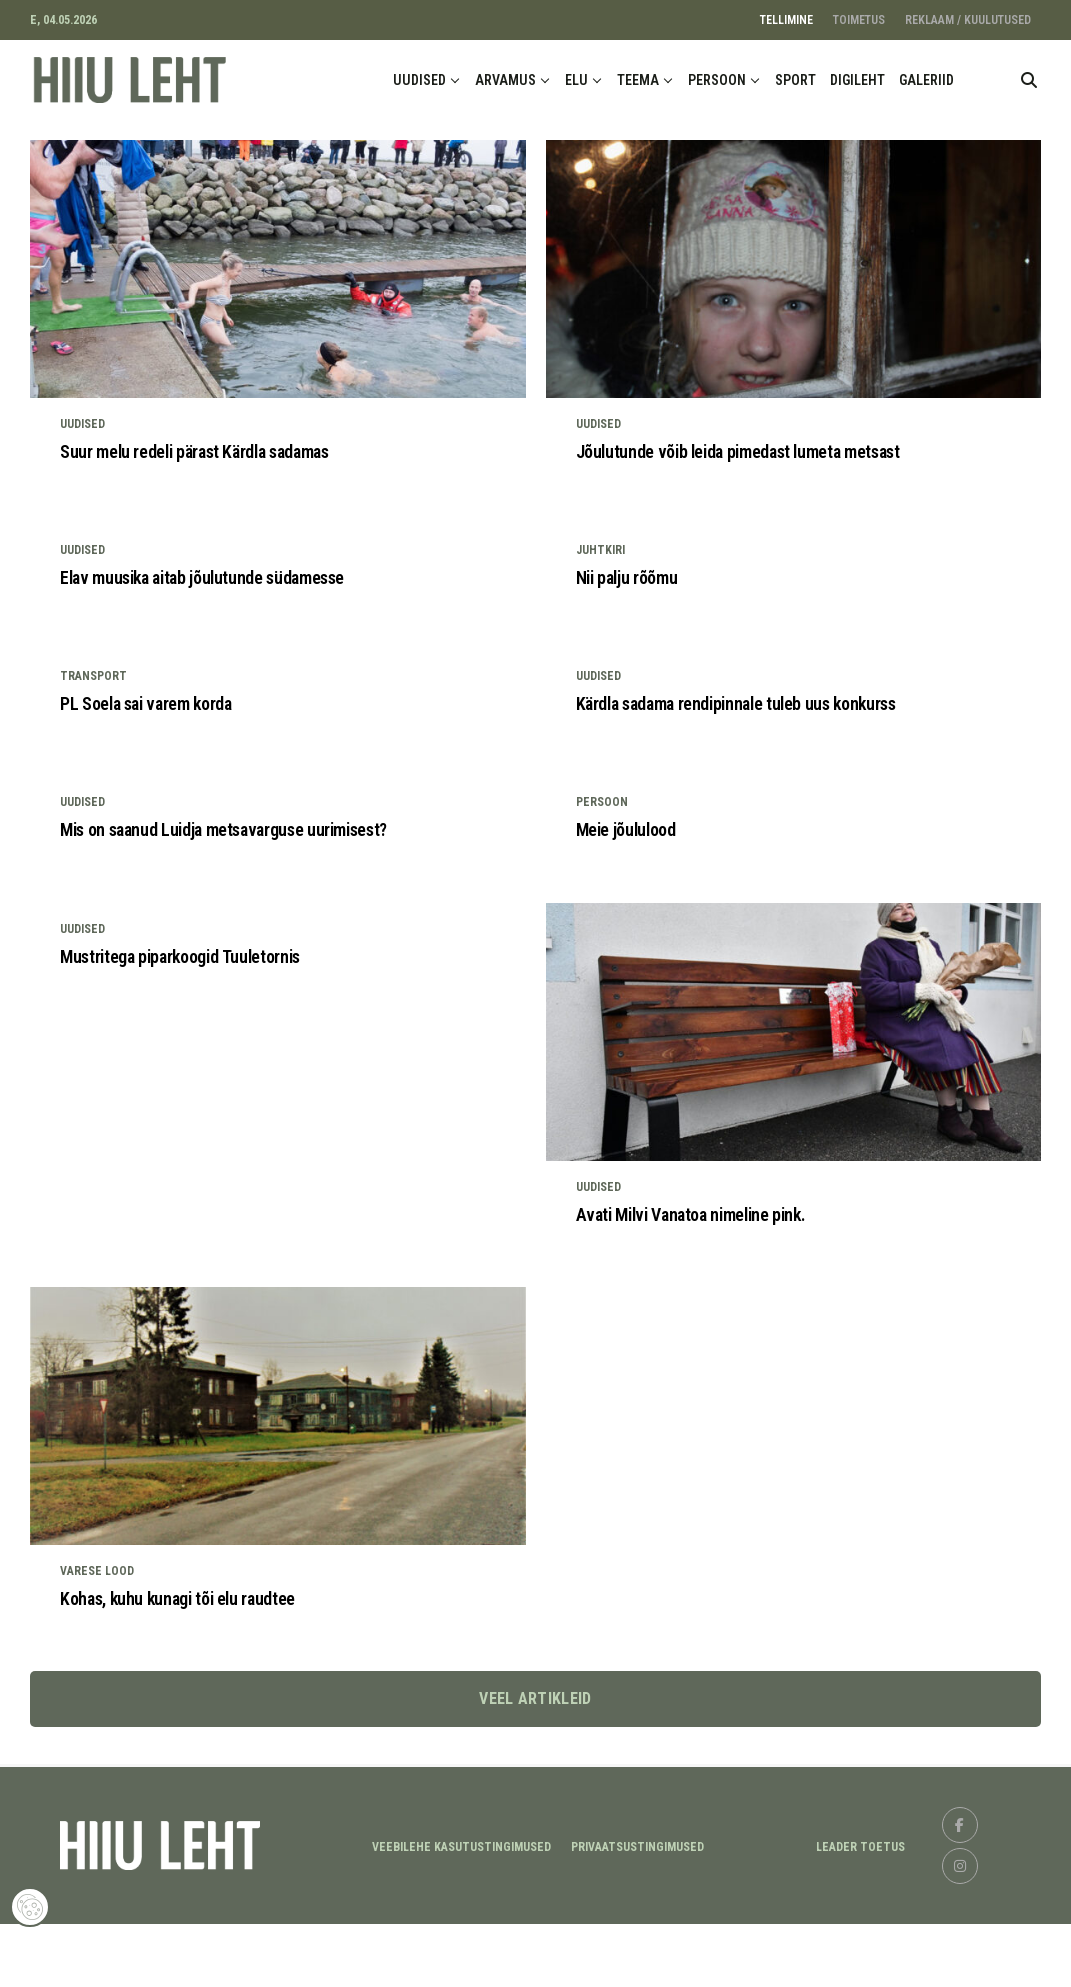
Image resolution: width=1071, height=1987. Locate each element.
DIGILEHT (857, 80)
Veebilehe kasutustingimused (461, 1909)
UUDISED (419, 80)
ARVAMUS (505, 80)
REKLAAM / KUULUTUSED (968, 20)
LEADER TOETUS (860, 1909)
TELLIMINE (786, 20)
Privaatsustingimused (637, 1909)
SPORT (795, 80)
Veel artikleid (535, 1761)
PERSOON (717, 80)
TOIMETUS (859, 20)
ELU (576, 80)
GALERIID (926, 80)
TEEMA (638, 80)
